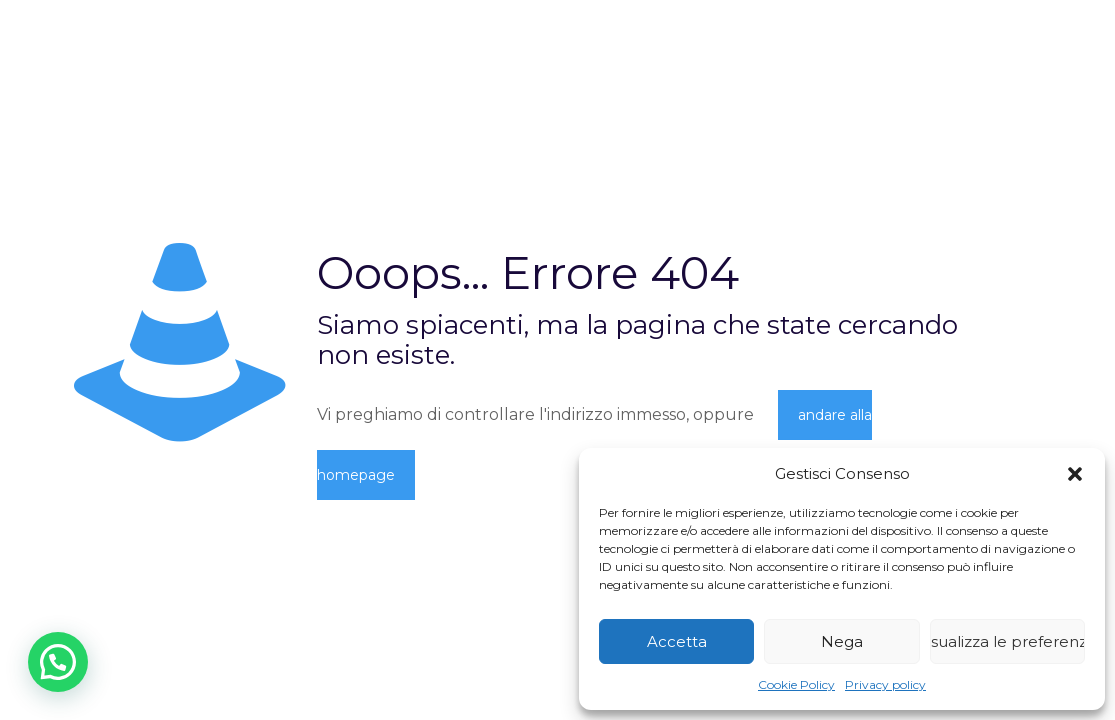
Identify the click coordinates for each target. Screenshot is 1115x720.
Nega (842, 641)
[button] (1075, 474)
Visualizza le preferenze (1007, 641)
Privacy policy (885, 684)
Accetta (677, 641)
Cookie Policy (796, 684)
